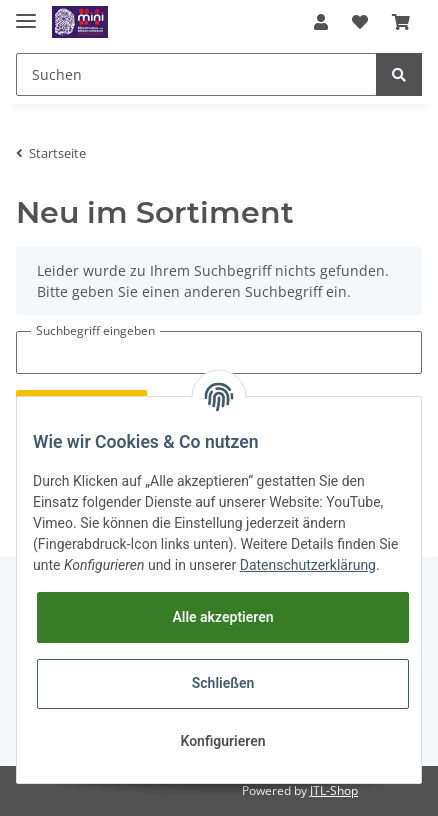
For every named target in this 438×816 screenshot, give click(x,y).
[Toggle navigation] (26, 12)
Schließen (223, 683)
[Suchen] (196, 74)
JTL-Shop (334, 790)
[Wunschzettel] (360, 22)
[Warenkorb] (401, 22)
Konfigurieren (222, 741)
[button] (321, 22)
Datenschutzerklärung (308, 565)
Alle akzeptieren (222, 617)
